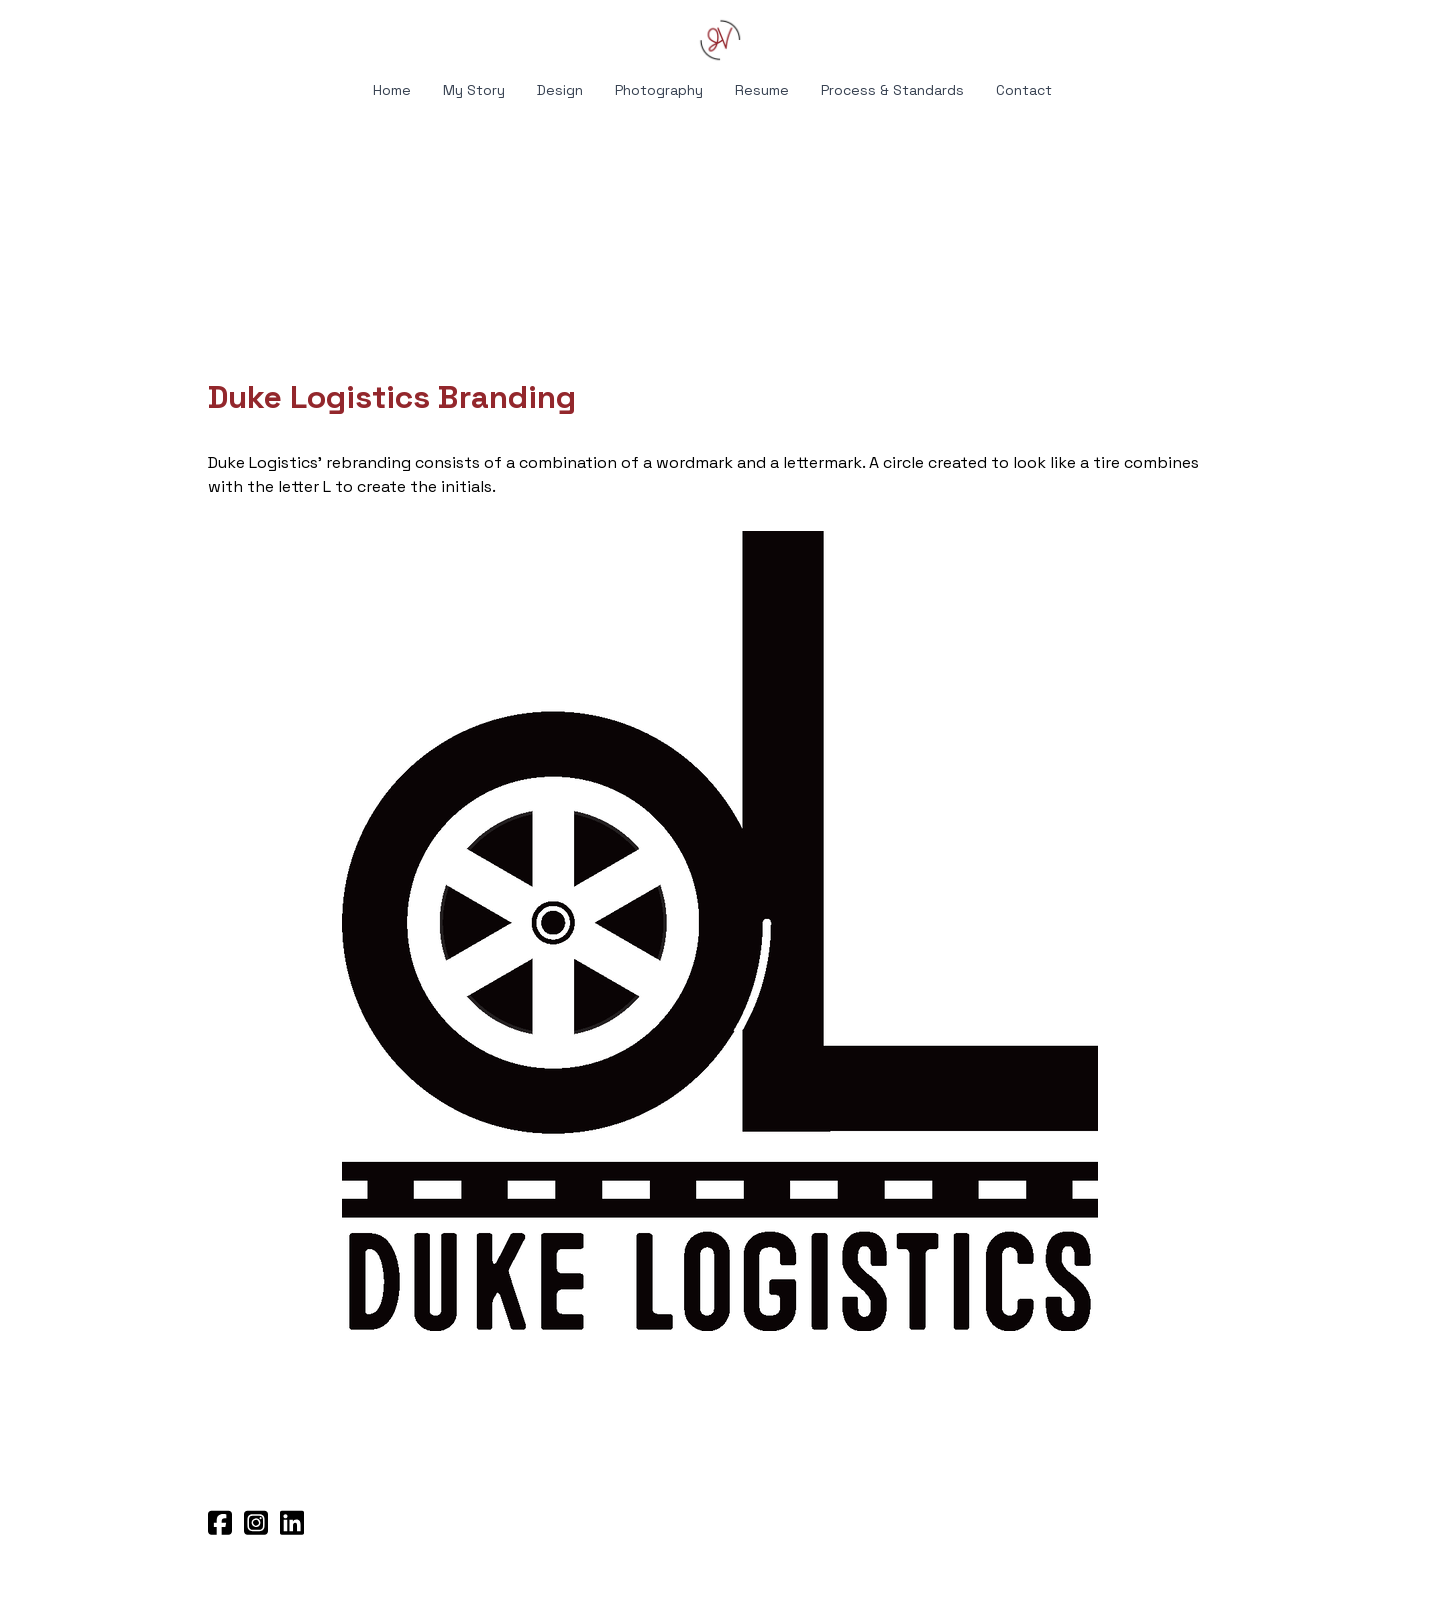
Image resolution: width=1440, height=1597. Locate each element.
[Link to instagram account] (256, 1522)
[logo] (720, 40)
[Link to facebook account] (220, 1522)
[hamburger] (120, 32)
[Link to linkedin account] (292, 1522)
